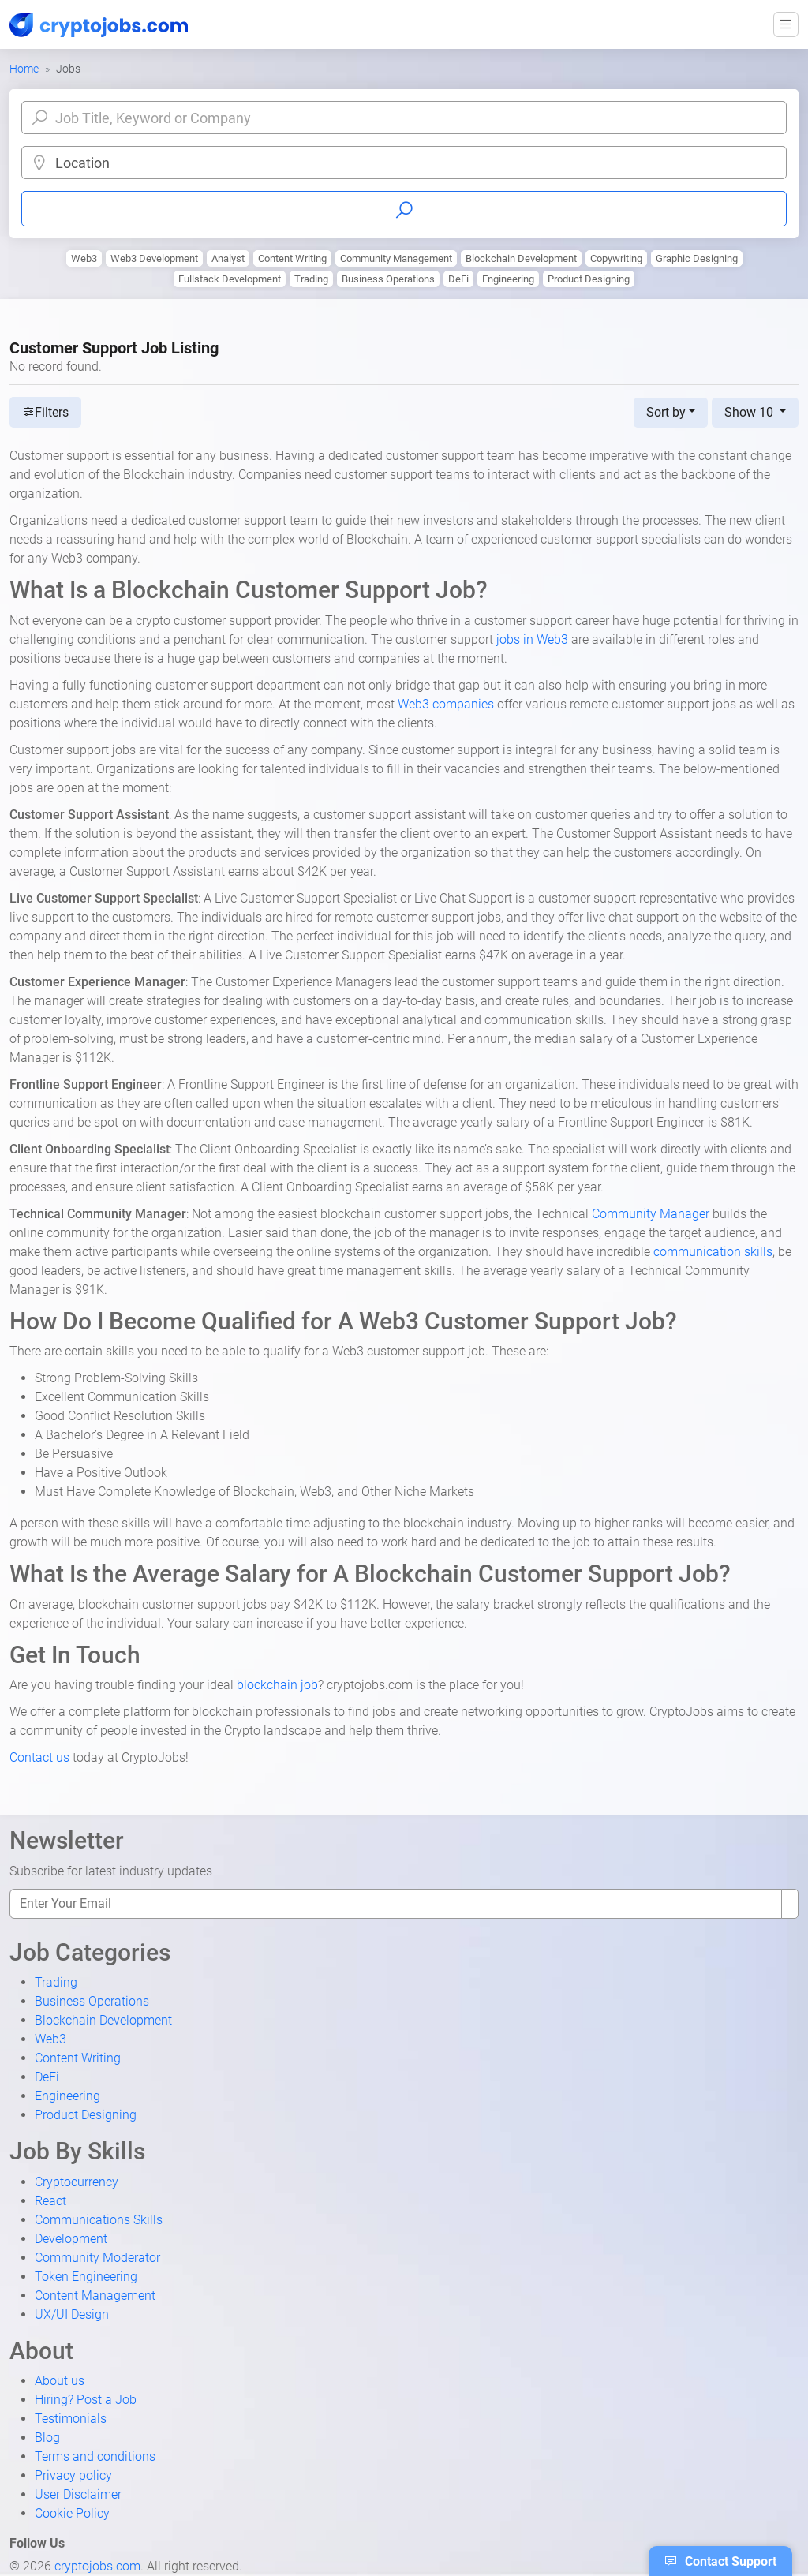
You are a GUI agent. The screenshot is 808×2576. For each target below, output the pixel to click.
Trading (311, 279)
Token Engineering (86, 2276)
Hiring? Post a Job (86, 2399)
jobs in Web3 (532, 639)
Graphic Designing (697, 258)
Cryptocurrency (76, 2181)
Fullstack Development (229, 279)
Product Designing (589, 279)
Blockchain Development (521, 258)
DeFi (458, 279)
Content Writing (292, 258)
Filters (45, 411)
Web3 (84, 258)
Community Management (396, 258)
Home (24, 68)
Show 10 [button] (750, 412)
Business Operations (388, 279)
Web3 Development (154, 258)
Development (71, 2238)
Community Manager (650, 1213)
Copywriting (616, 258)
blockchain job (277, 1684)
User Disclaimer (78, 2494)
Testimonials (71, 2418)
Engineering (508, 279)
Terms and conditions (95, 2456)
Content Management (95, 2295)
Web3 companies (446, 704)
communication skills (712, 1251)
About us (59, 2380)
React (50, 2200)
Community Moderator (97, 2257)
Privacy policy (73, 2475)
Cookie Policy (72, 2513)
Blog (47, 2437)
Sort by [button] (666, 412)
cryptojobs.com (97, 2566)
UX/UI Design (72, 2314)
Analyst (228, 258)
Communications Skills (99, 2219)
